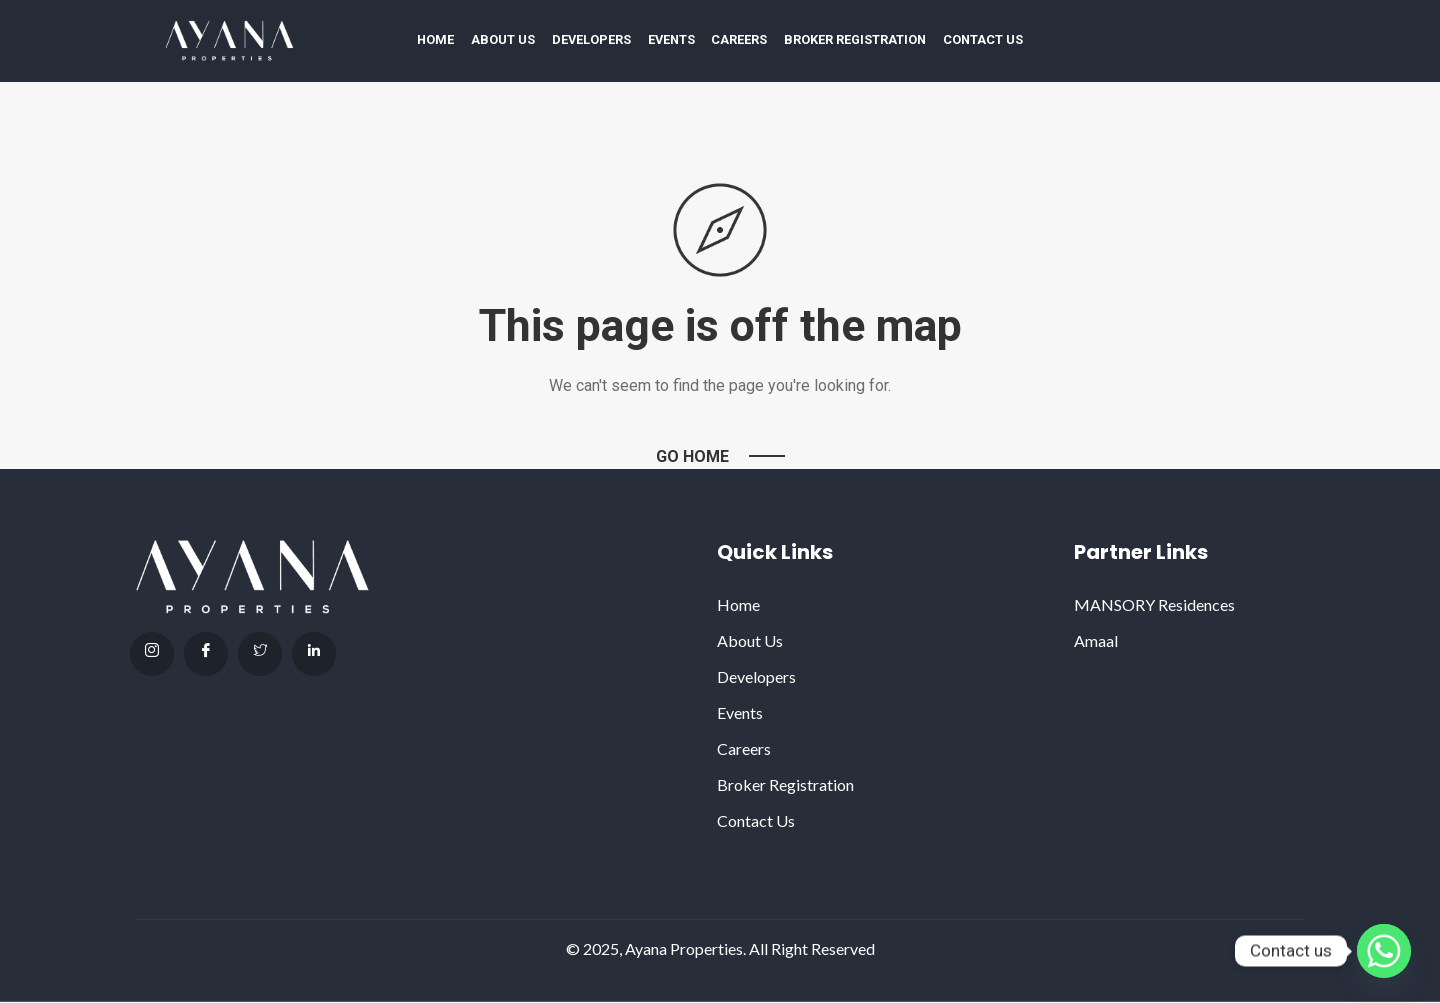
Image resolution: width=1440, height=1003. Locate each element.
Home (435, 39)
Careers (739, 39)
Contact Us (983, 39)
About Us (503, 39)
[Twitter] (260, 654)
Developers (591, 39)
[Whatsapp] (1384, 951)
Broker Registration (855, 39)
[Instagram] (152, 654)
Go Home (692, 457)
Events (671, 39)
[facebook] (206, 654)
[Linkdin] (314, 654)
